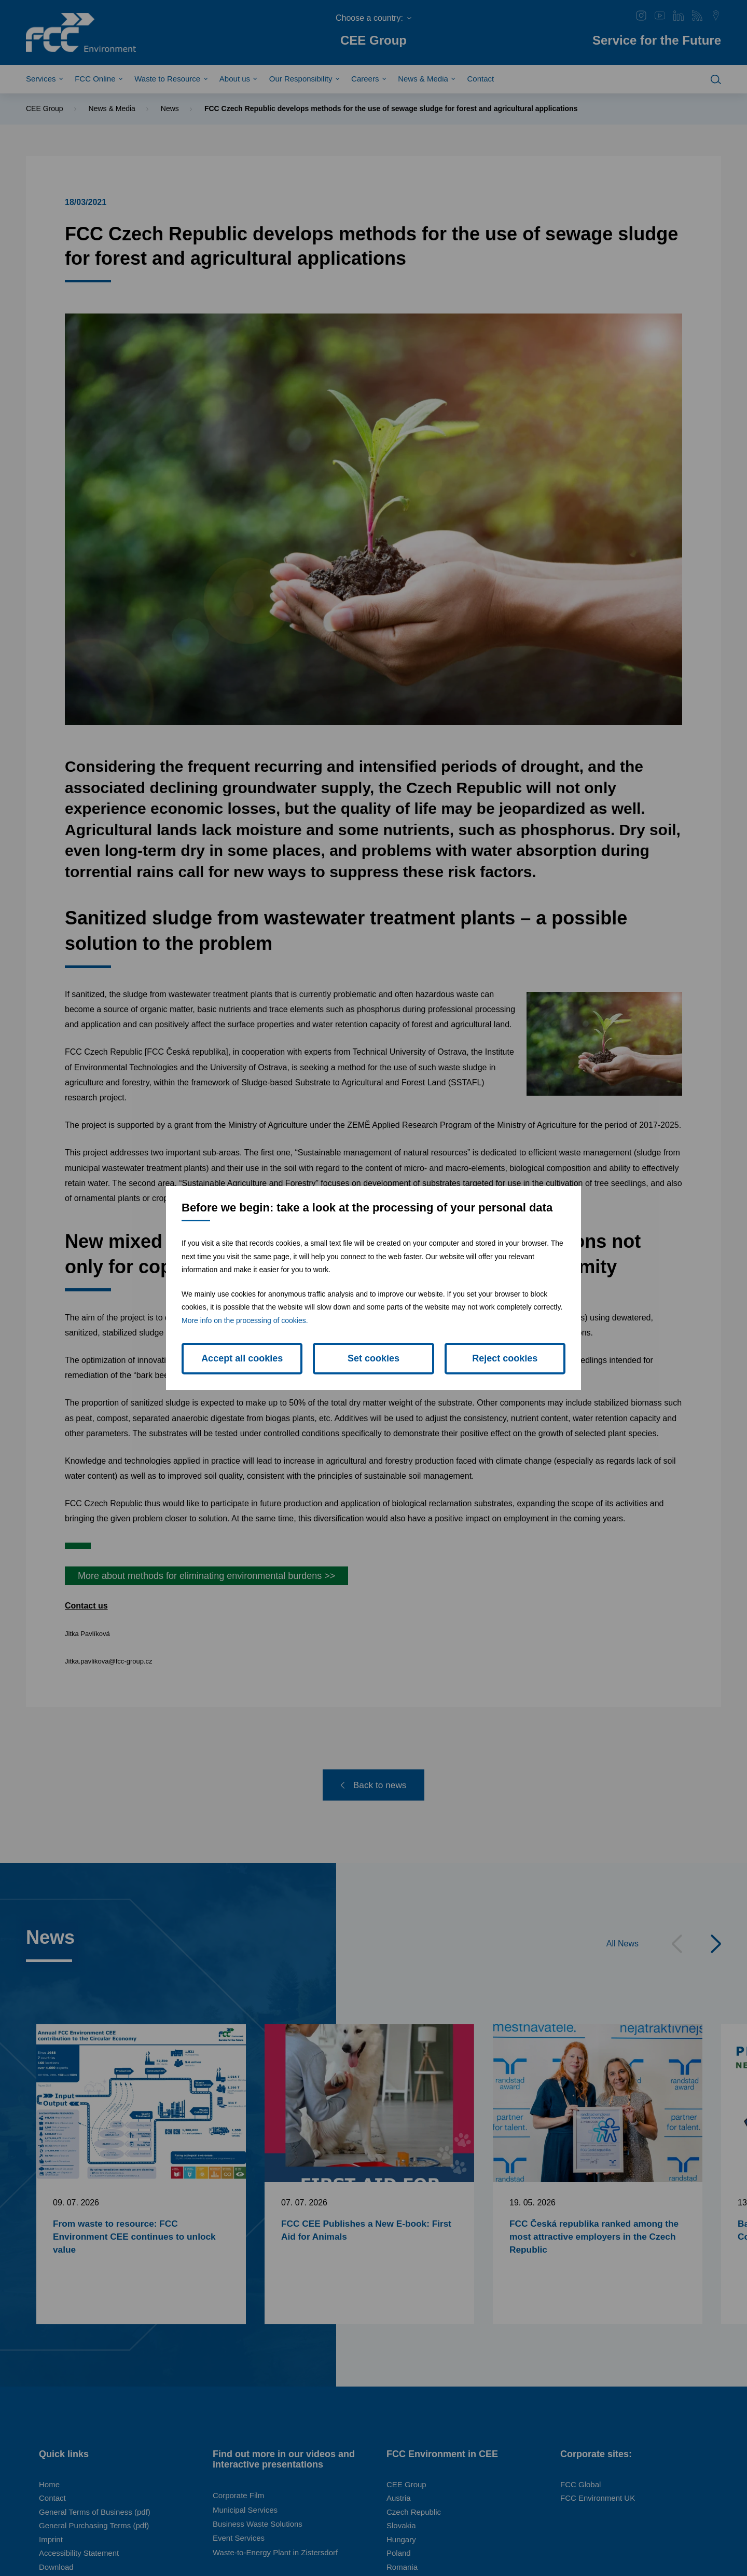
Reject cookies (504, 1358)
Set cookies (373, 1358)
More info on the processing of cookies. (245, 1320)
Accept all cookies (242, 1358)
